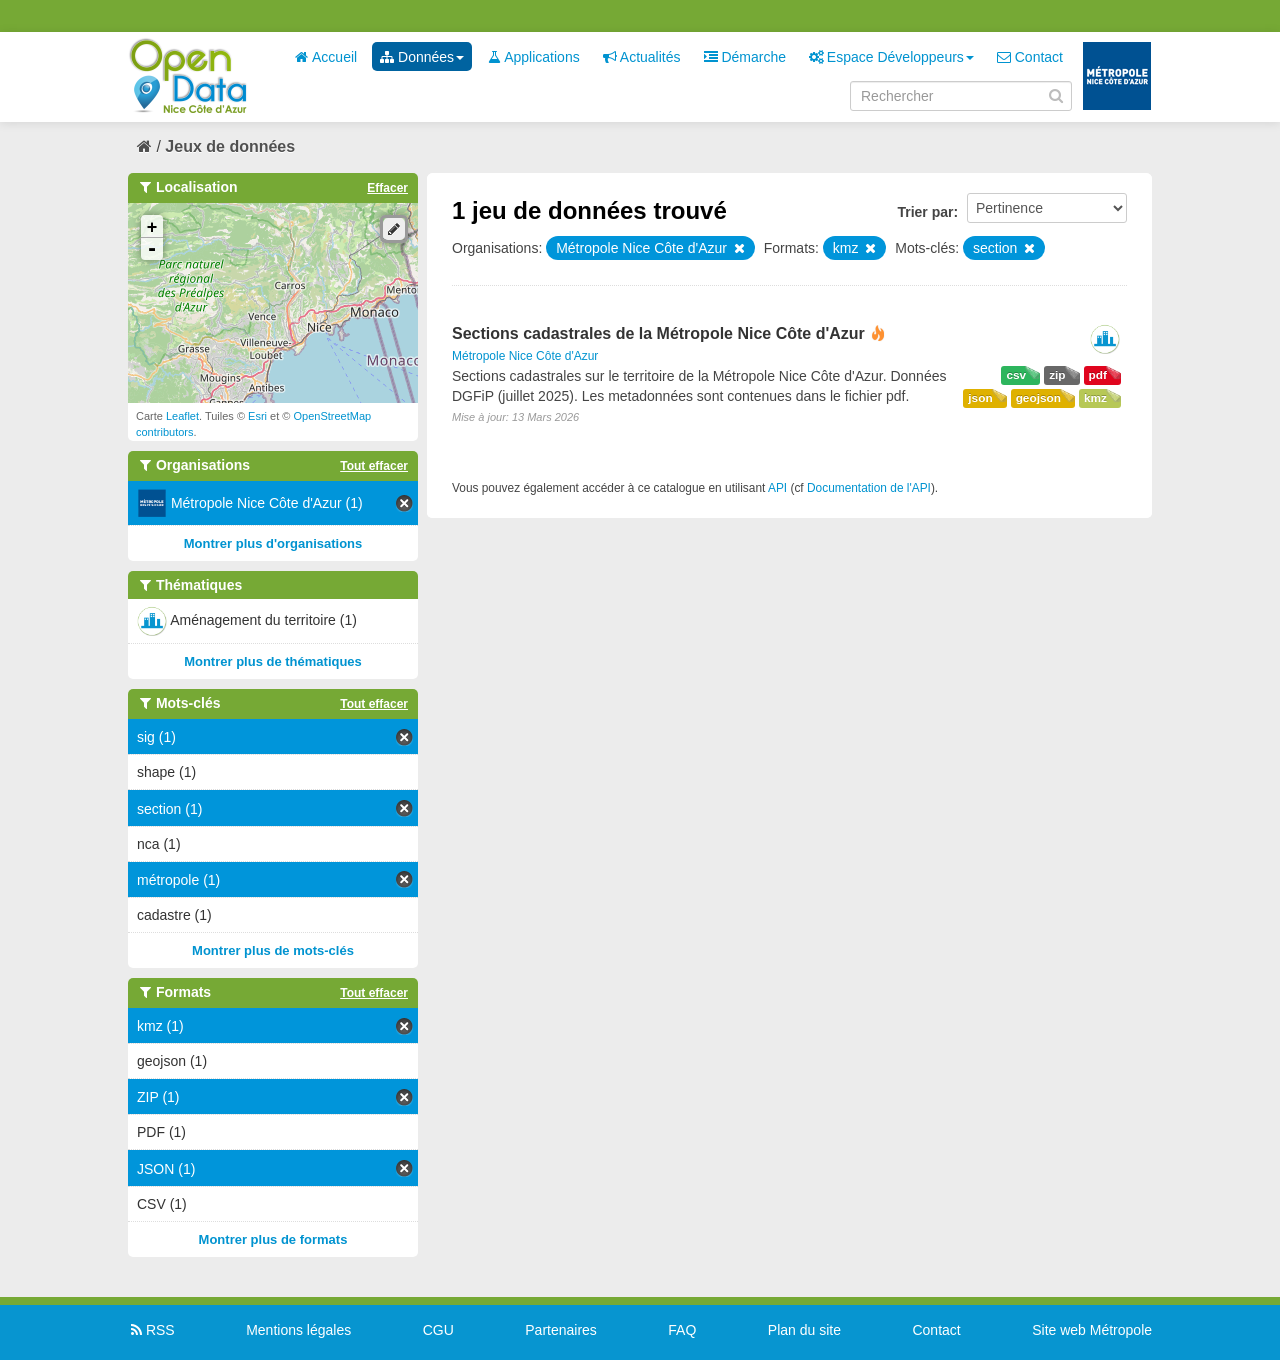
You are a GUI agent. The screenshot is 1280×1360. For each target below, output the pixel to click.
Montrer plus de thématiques (273, 661)
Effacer (387, 188)
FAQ (682, 1330)
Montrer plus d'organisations (273, 543)
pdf (1098, 375)
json (980, 398)
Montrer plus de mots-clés (273, 950)
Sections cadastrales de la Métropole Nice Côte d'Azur (658, 333)
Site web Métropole (1092, 1330)
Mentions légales (298, 1330)
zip (1057, 375)
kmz (1095, 398)
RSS (151, 1330)
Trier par (925, 212)
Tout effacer (374, 466)
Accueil (326, 57)
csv (1016, 375)
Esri (257, 416)
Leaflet (182, 416)
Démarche (745, 57)
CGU (438, 1330)
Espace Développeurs (891, 57)
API (777, 488)
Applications (533, 57)
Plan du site (804, 1330)
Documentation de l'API (869, 488)
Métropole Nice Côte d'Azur (525, 356)
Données (422, 57)
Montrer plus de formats (273, 1239)
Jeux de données (230, 146)
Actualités (642, 57)
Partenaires (561, 1330)
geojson (1038, 398)
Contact (1030, 57)
